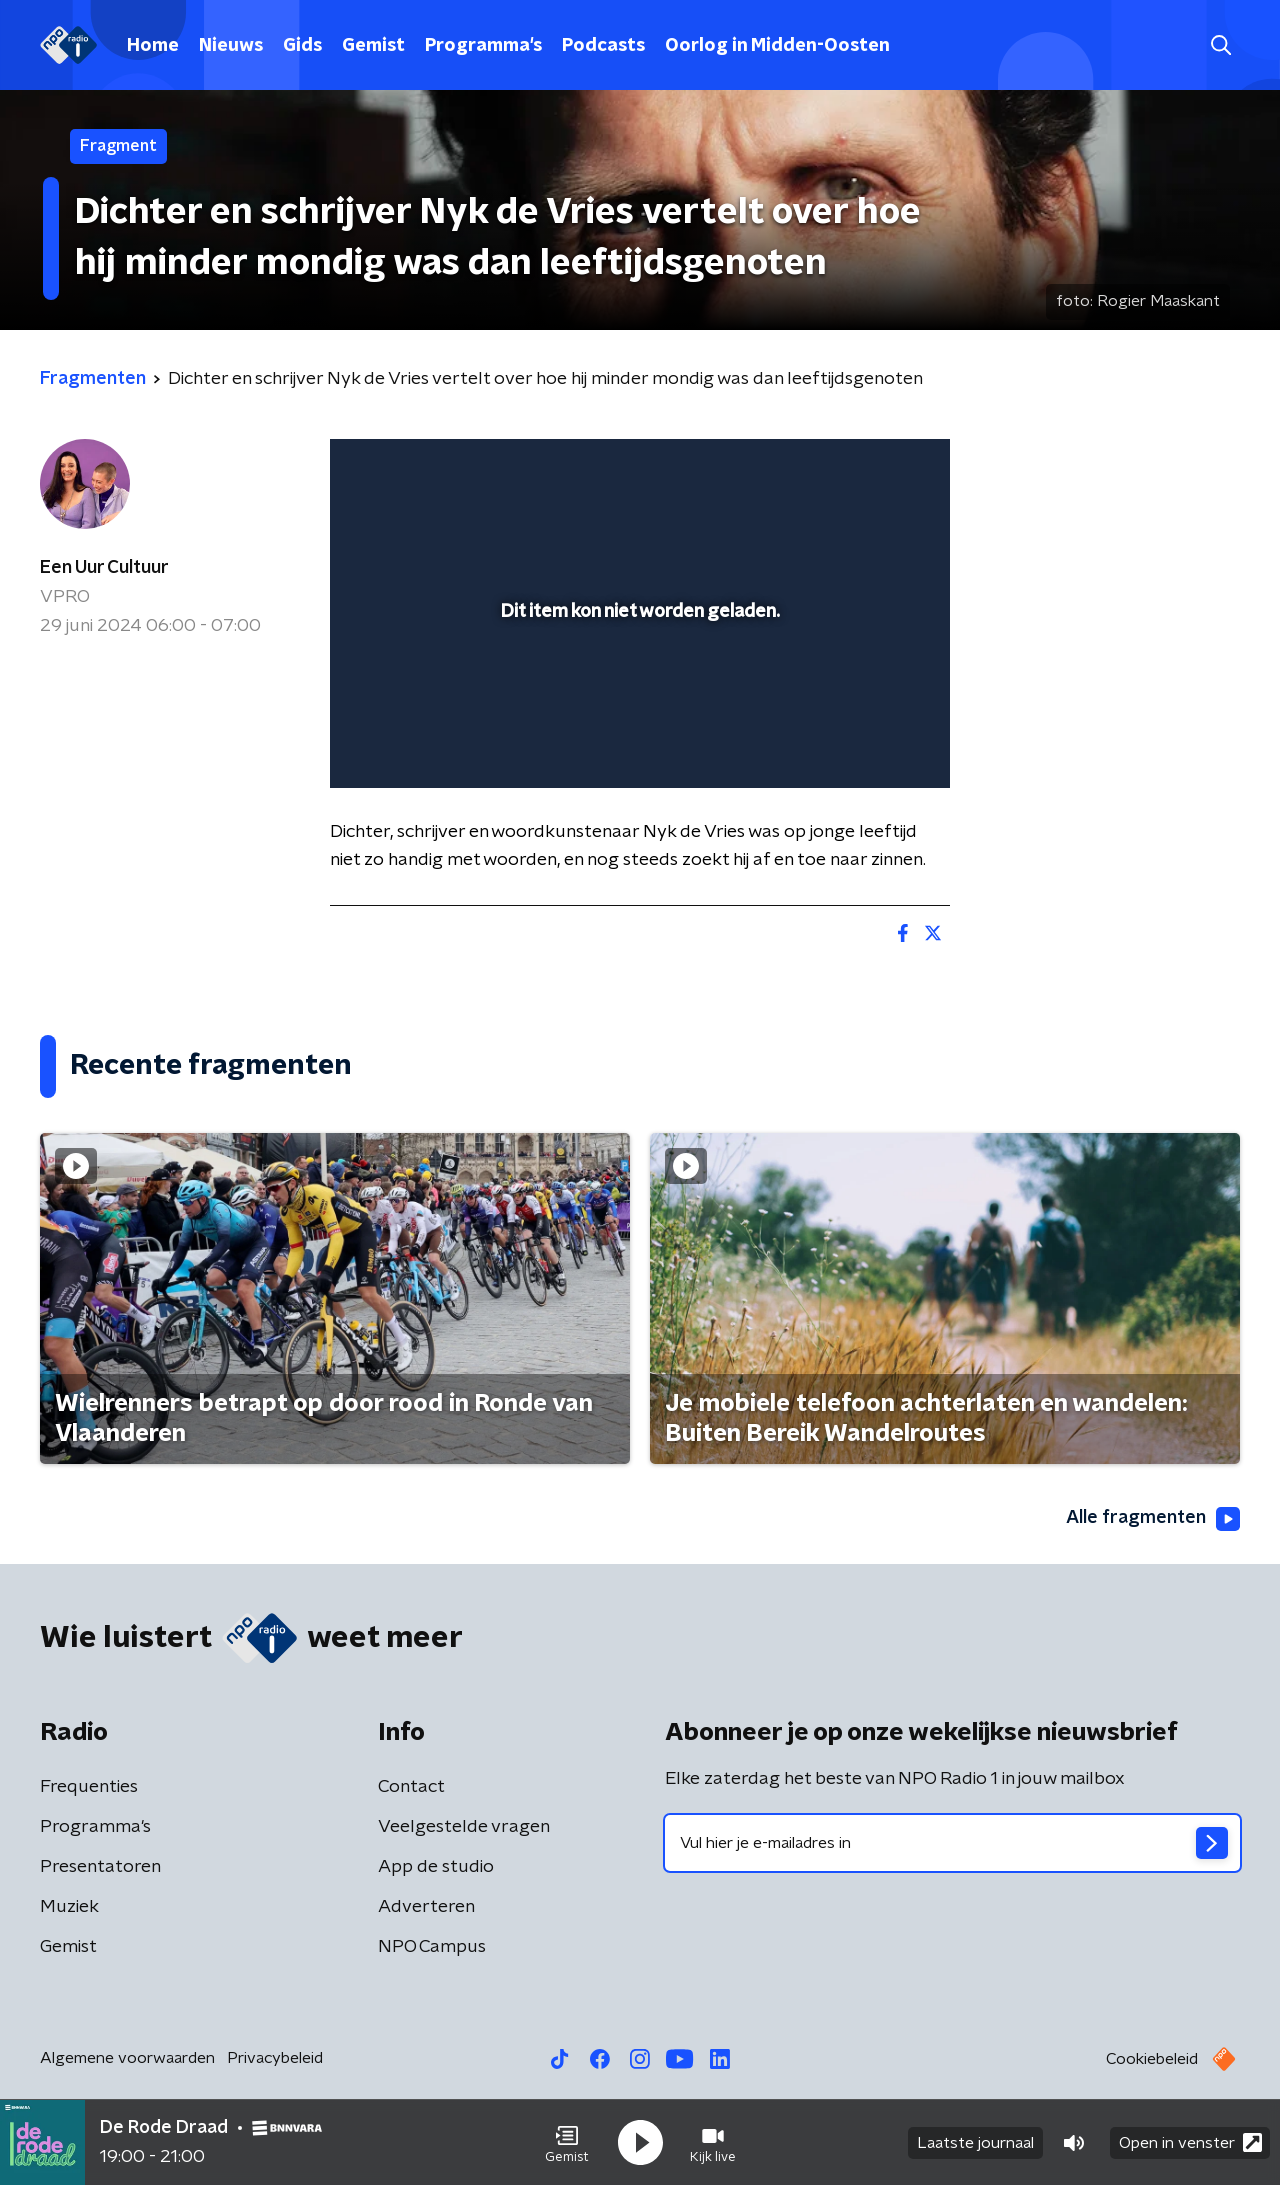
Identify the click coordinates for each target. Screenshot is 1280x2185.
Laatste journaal (975, 2143)
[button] (567, 2143)
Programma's (483, 46)
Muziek (69, 1907)
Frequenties (89, 1787)
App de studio (436, 1867)
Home (153, 46)
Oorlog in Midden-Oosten (777, 46)
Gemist (373, 46)
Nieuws (231, 46)
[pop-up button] (860, 744)
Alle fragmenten (1153, 1519)
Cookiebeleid (1152, 2059)
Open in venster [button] (1190, 2142)
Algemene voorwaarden (127, 2058)
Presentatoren (100, 1867)
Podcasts (603, 46)
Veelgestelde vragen (464, 1827)
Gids (302, 46)
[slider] (637, 690)
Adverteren (426, 1907)
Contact (411, 1787)
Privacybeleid (275, 2058)
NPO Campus (432, 1947)
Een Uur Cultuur (104, 568)
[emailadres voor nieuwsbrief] (952, 1843)
